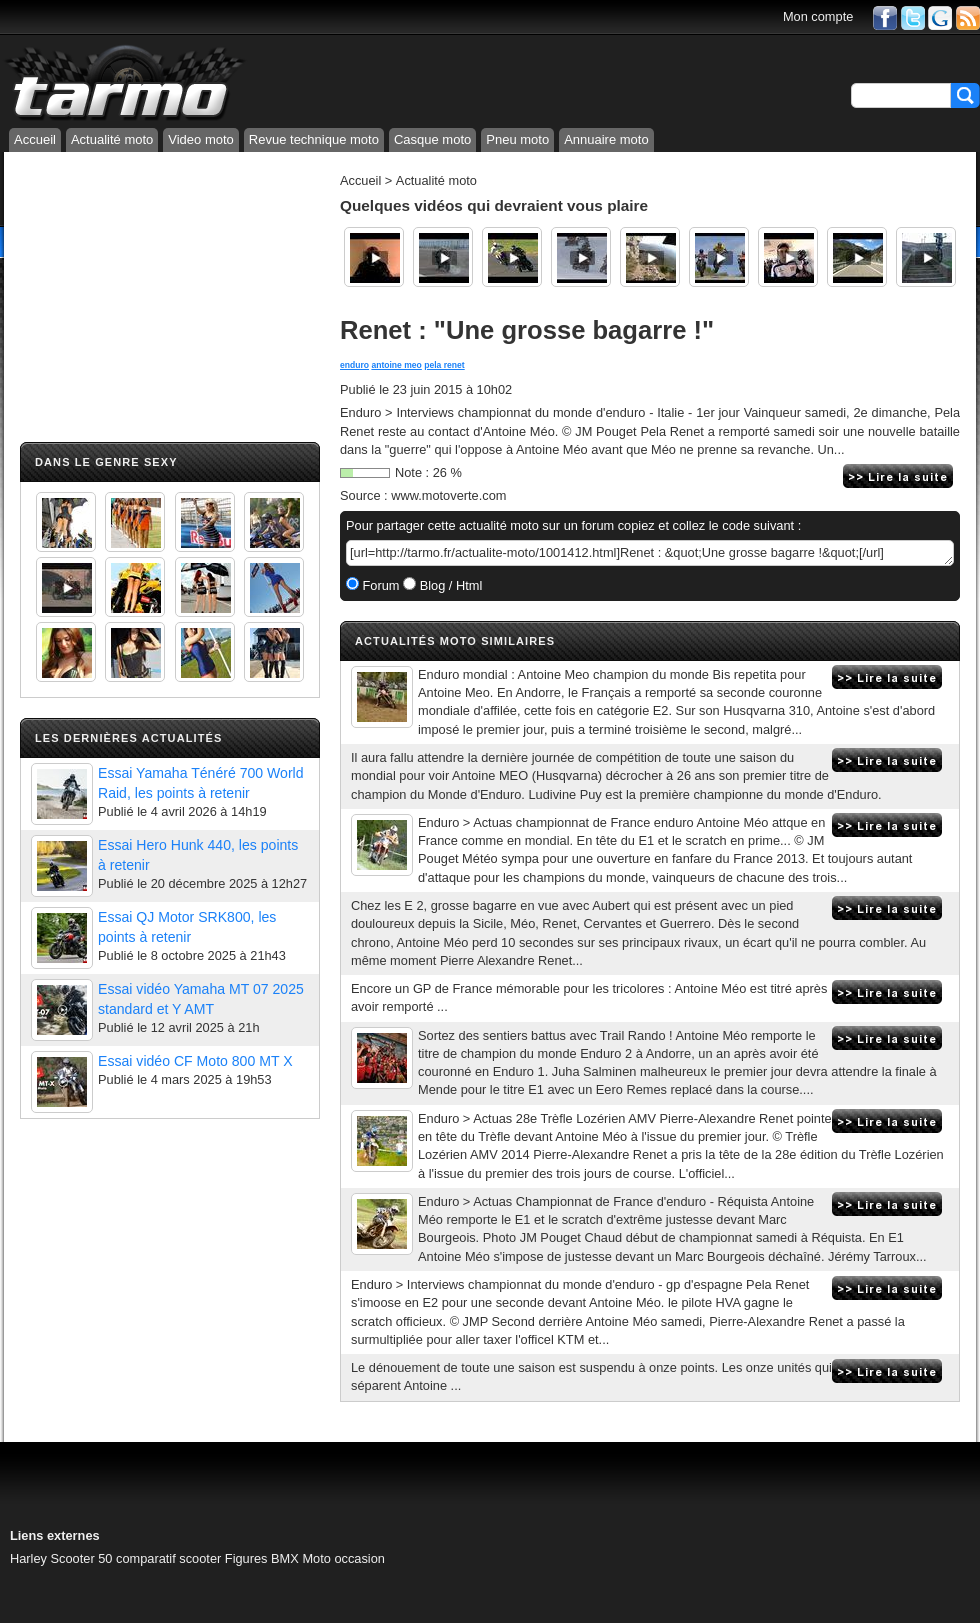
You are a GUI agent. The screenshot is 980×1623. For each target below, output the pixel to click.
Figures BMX (262, 1558)
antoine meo (396, 365)
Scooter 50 (82, 1558)
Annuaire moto (606, 139)
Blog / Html (449, 585)
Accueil (35, 139)
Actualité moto (112, 139)
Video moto (201, 139)
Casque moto (432, 139)
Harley (28, 1558)
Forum (379, 585)
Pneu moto (517, 139)
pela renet (444, 365)
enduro (354, 365)
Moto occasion (343, 1558)
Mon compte (818, 16)
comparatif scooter (168, 1558)
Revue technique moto (314, 139)
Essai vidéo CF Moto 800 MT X (195, 1061)
